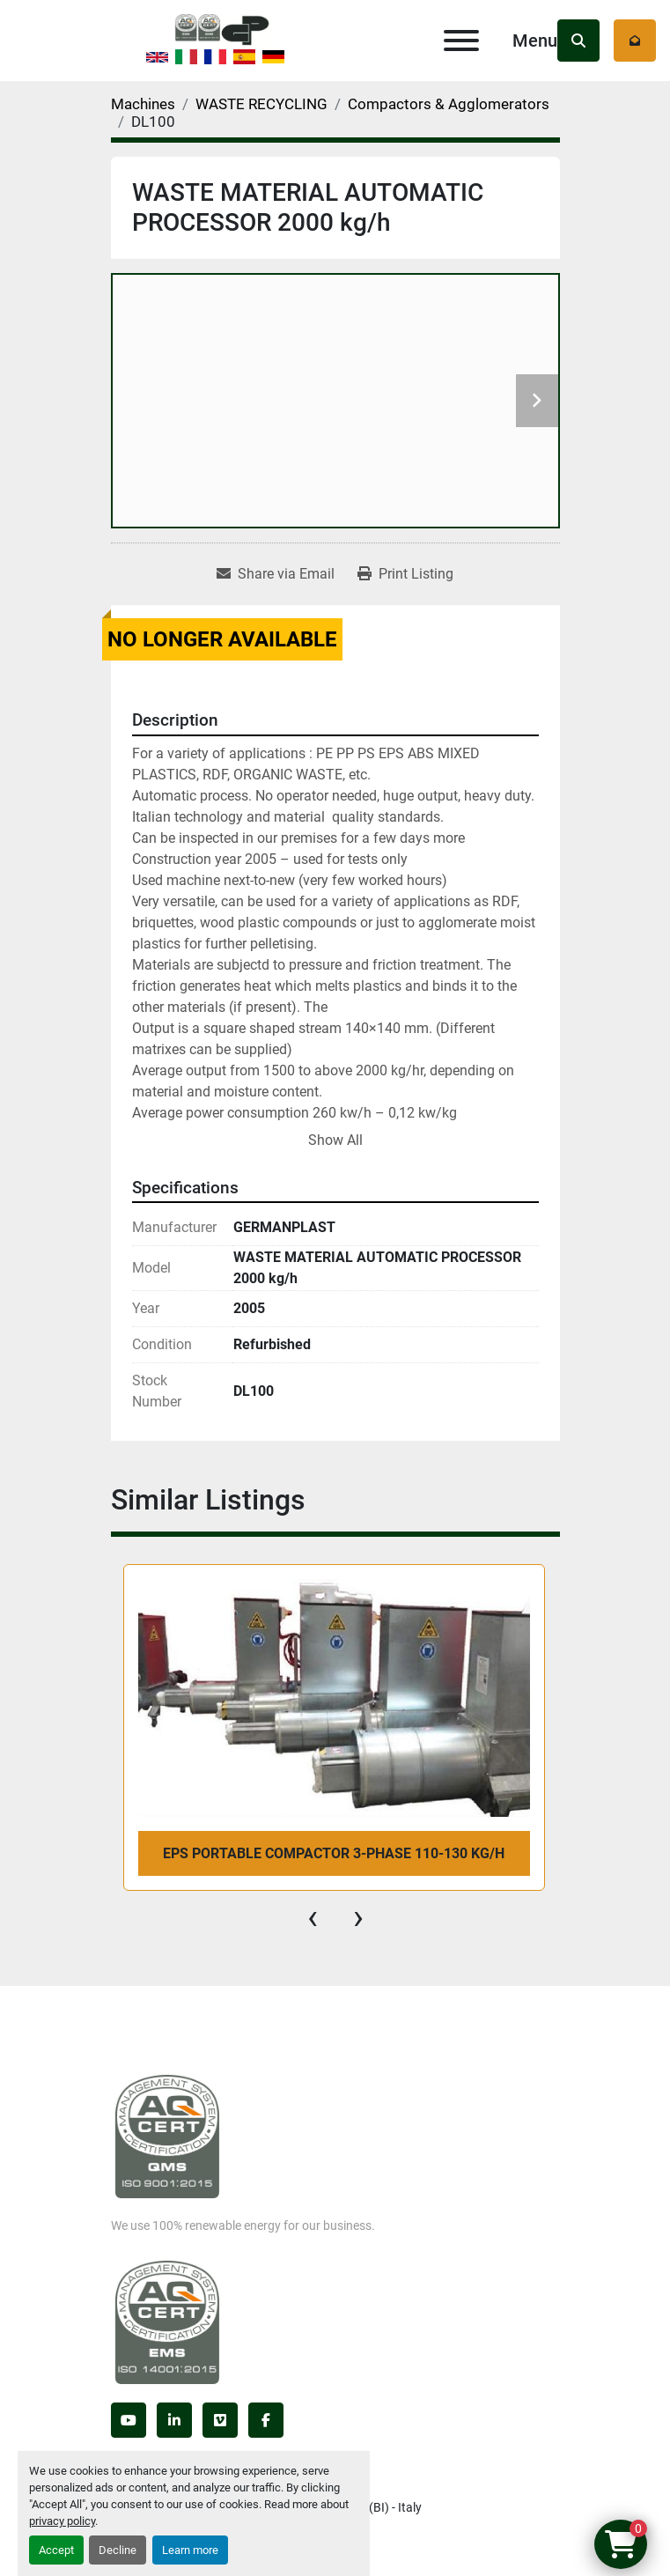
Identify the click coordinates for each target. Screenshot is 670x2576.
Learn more (190, 2550)
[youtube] (128, 2420)
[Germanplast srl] (167, 2136)
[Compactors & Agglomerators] (448, 104)
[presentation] (312, 1917)
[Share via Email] (275, 574)
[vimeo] (220, 2420)
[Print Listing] (405, 574)
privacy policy (62, 2521)
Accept (56, 2550)
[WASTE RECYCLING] (261, 104)
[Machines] (143, 104)
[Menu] (461, 40)
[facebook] (265, 2420)
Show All (335, 1140)
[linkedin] (174, 2420)
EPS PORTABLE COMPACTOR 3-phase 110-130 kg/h (333, 1853)
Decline (117, 2550)
